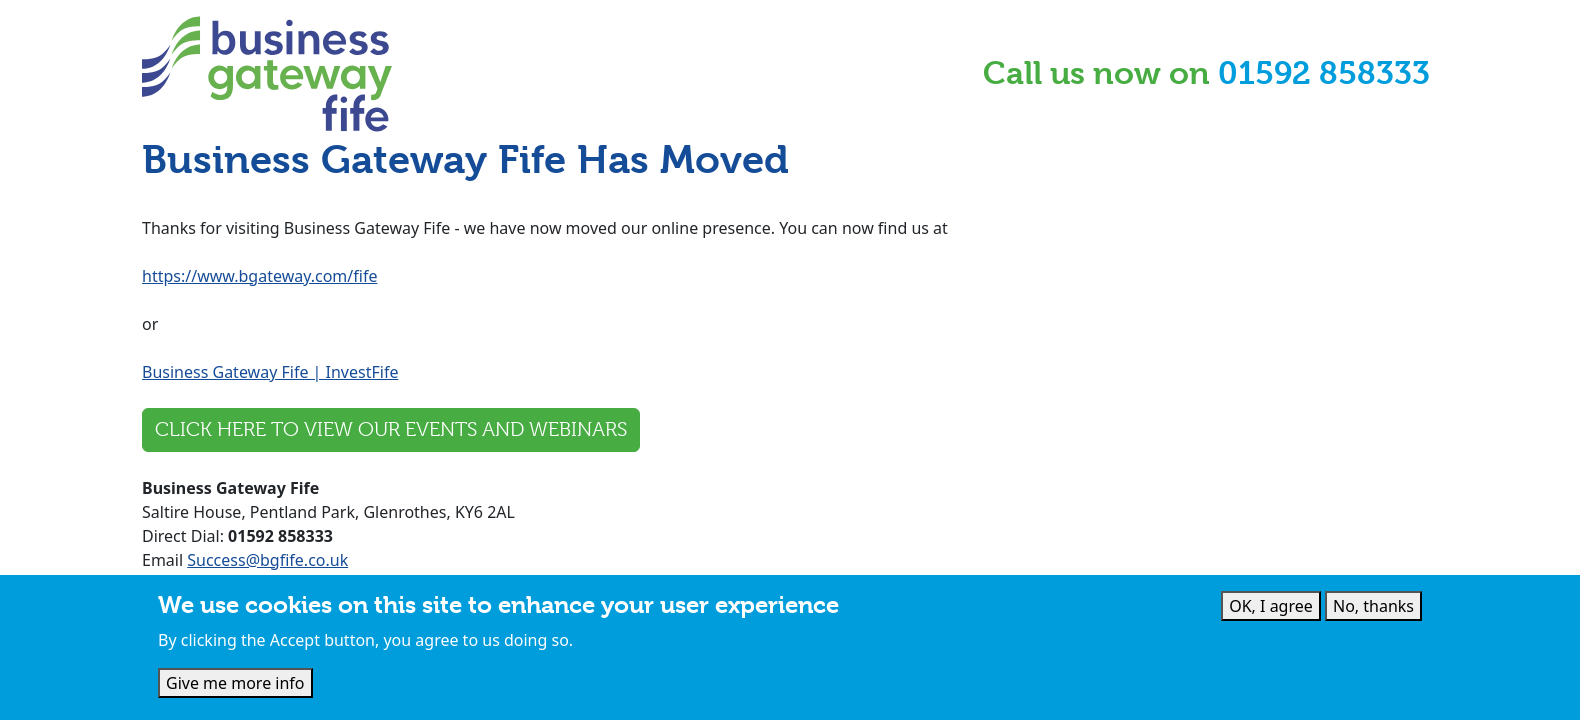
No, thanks (1373, 607)
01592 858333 (1324, 73)
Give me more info (235, 684)
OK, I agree (1271, 607)
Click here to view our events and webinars (391, 429)
